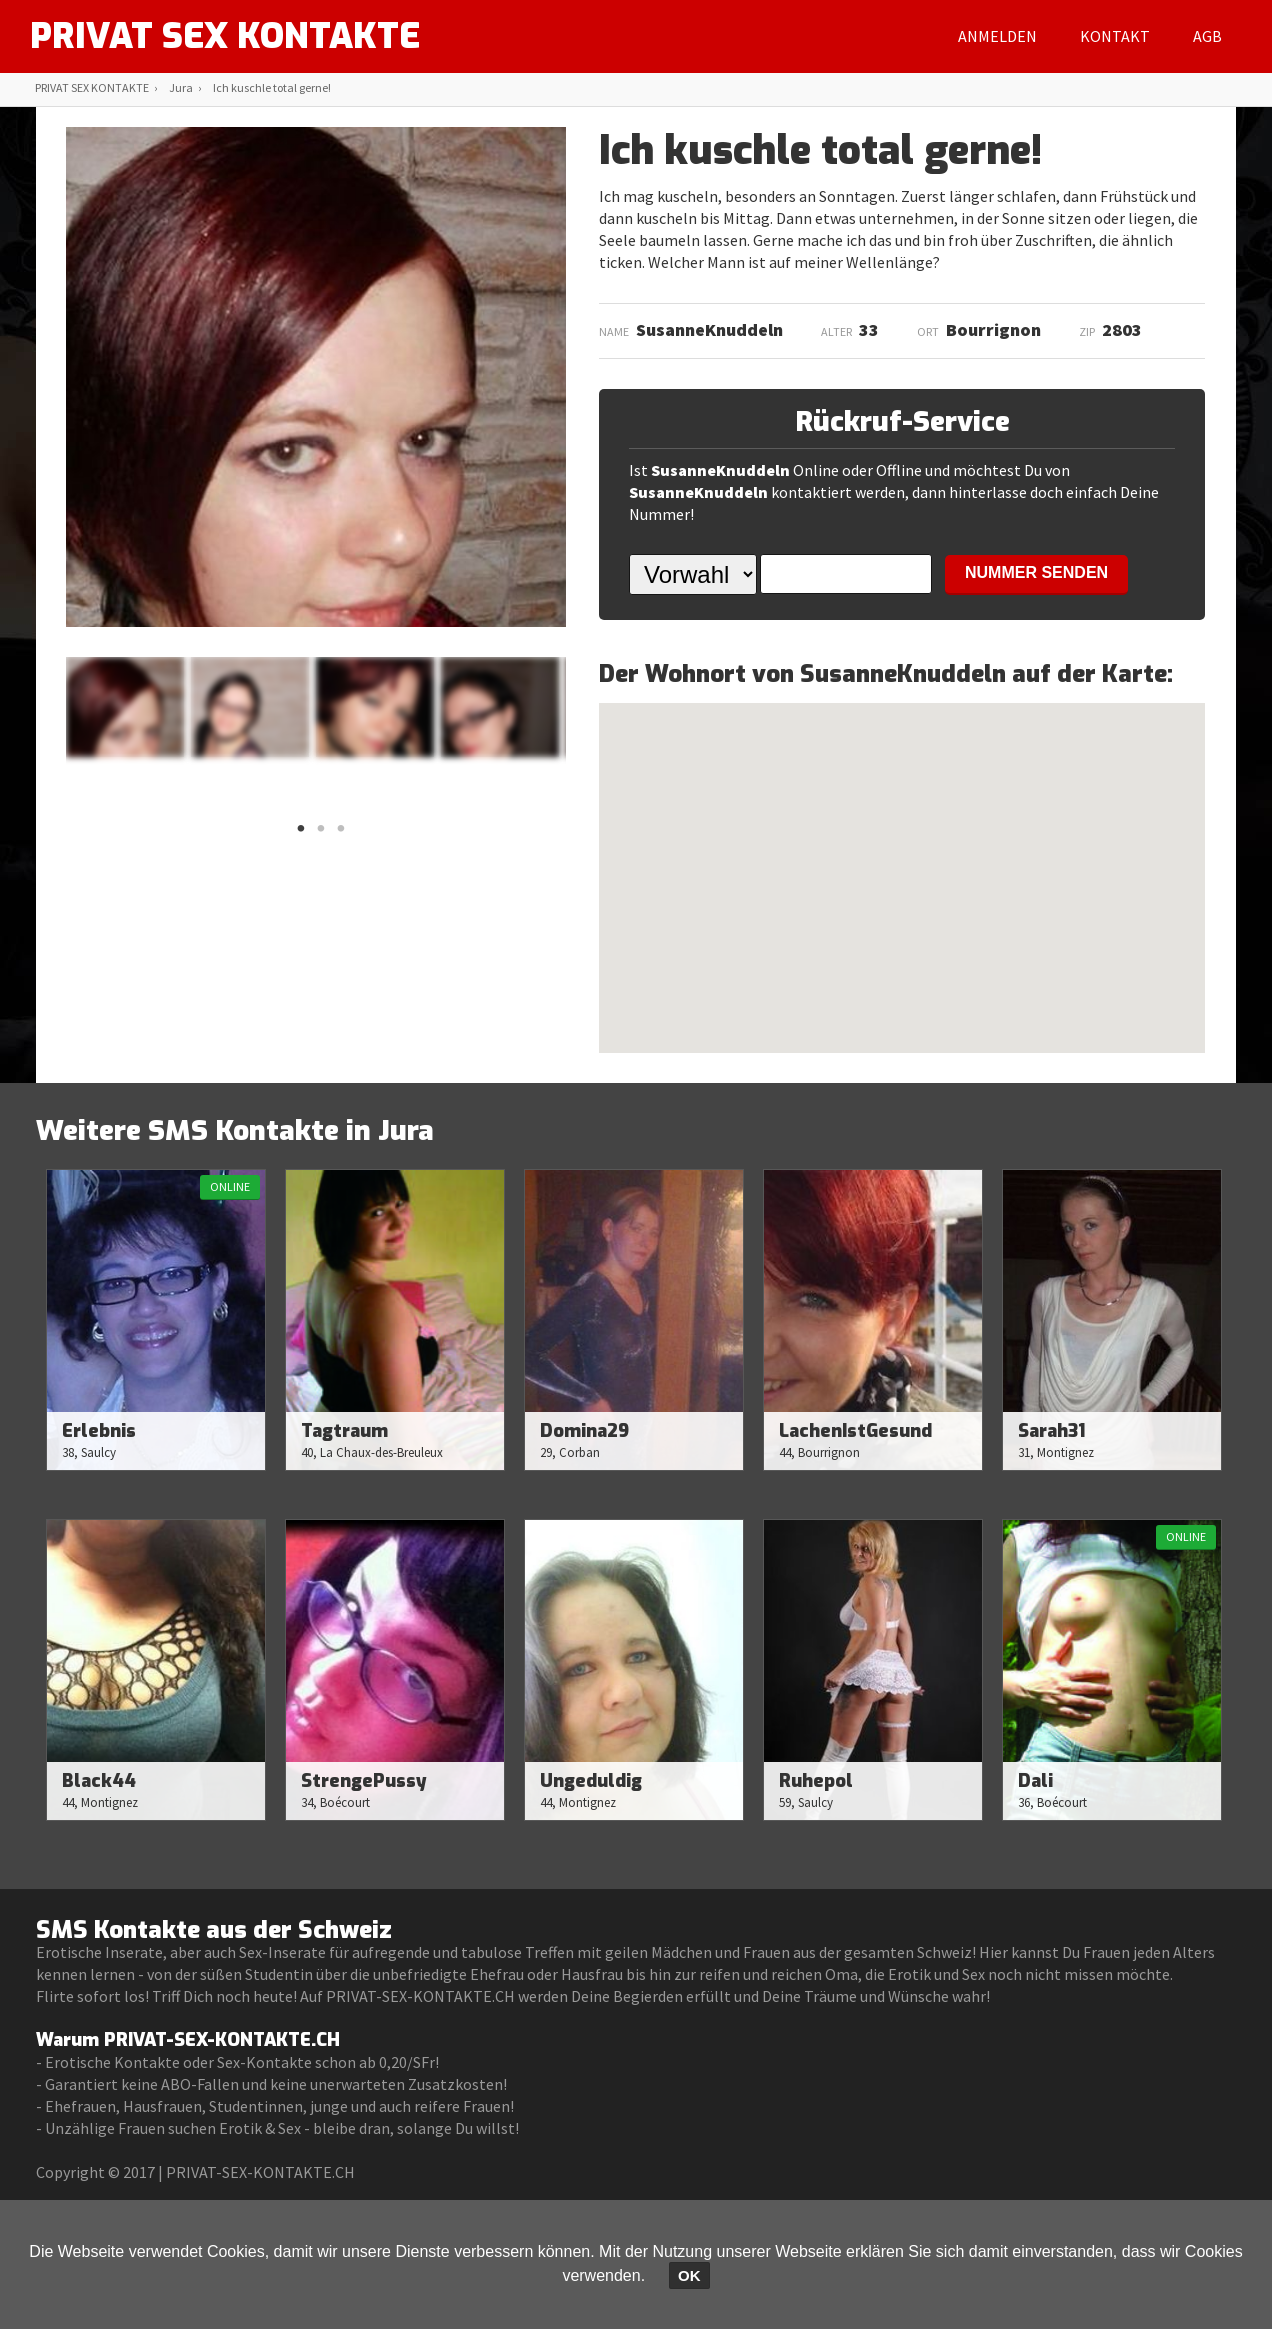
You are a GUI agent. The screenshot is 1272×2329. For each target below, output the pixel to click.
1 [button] (301, 834)
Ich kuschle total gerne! (272, 87)
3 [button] (341, 834)
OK (689, 2275)
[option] (125, 707)
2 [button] (321, 834)
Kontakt (1115, 36)
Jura (181, 87)
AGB (1207, 36)
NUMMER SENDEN (1036, 572)
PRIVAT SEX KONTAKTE (229, 36)
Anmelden (997, 36)
